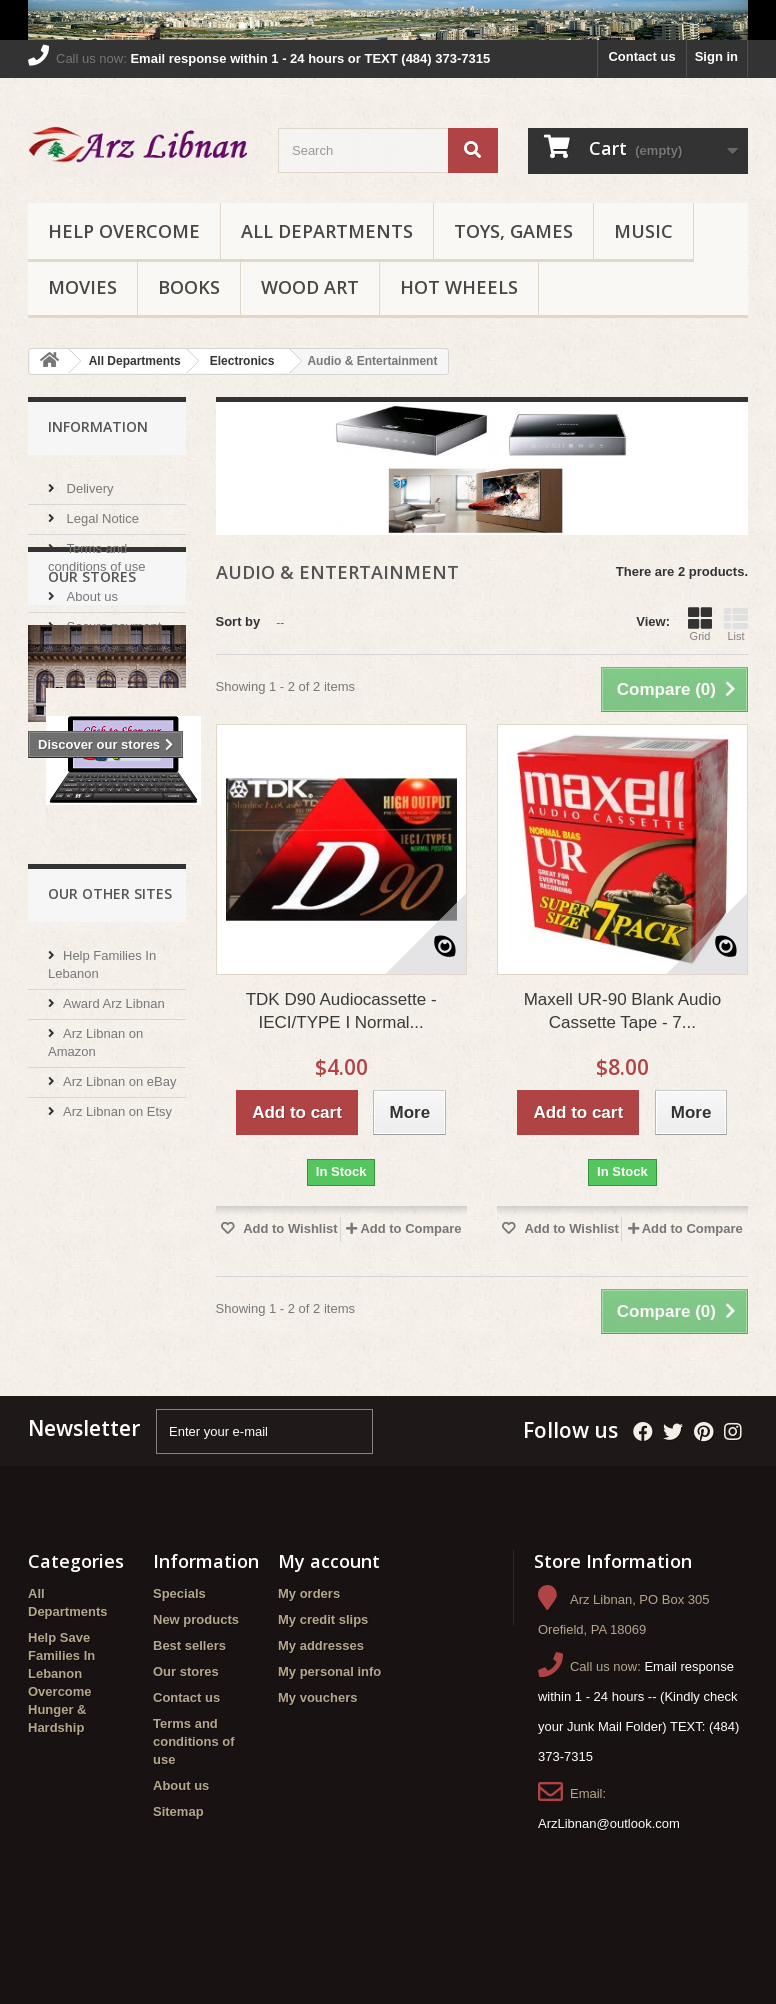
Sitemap (178, 1860)
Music (643, 231)
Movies (82, 287)
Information (98, 426)
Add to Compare (410, 1228)
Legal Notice (101, 510)
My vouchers (317, 1746)
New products (196, 1668)
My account (329, 1610)
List (736, 624)
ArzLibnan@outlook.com (609, 1872)
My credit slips (323, 1668)
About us (90, 588)
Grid (700, 624)
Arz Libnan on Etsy (117, 1349)
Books (189, 287)
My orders (309, 1642)
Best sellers (189, 1694)
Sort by (238, 621)
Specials (179, 1642)
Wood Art (310, 287)
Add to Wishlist (289, 1228)
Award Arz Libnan (114, 1241)
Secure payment (112, 618)
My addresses (321, 1694)
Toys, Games (513, 231)
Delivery (88, 480)
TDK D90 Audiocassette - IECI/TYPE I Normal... (341, 1011)
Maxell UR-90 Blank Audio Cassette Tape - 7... (622, 1011)
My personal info (329, 1720)
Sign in (716, 56)
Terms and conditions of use (194, 1790)
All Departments (327, 231)
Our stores (95, 648)
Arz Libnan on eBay (119, 1319)
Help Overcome (124, 231)
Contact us (641, 56)
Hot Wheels (459, 287)
